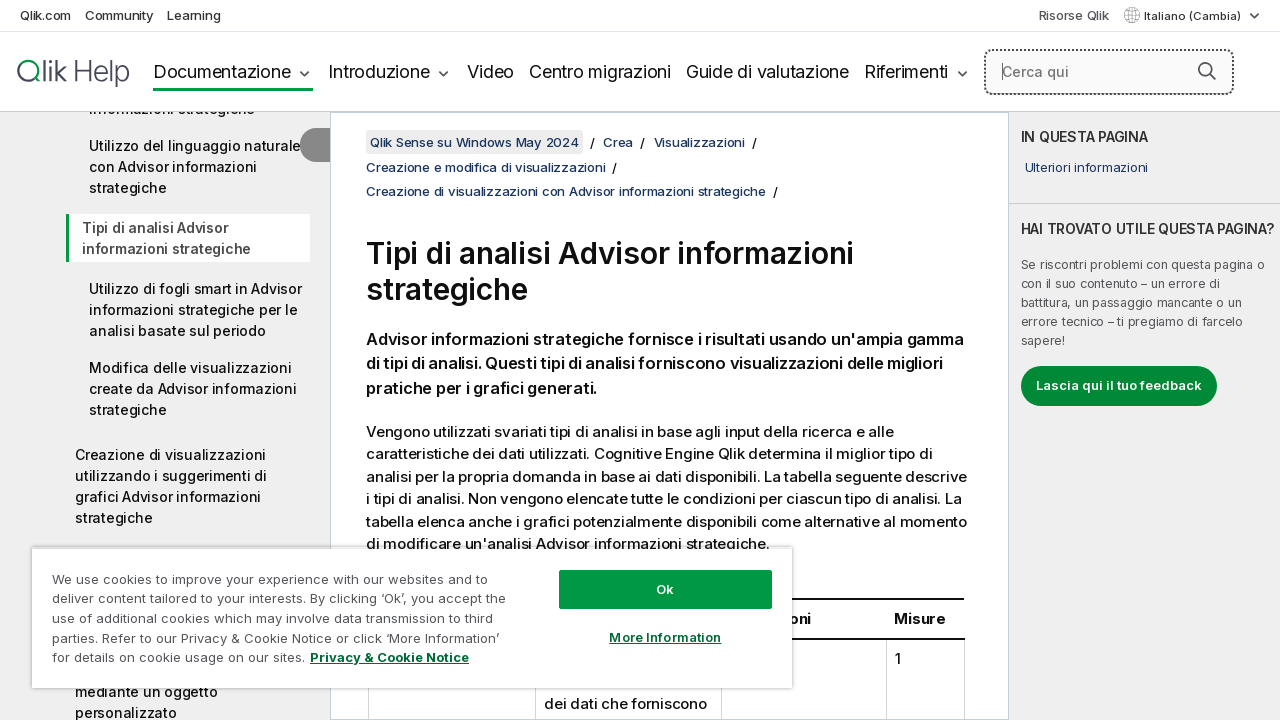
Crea (618, 142)
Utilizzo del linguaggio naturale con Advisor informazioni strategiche (195, 166)
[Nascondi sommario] (315, 145)
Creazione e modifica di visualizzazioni (485, 167)
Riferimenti (906, 71)
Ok (650, 574)
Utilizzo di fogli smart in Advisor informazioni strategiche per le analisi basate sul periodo (195, 309)
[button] (1207, 71)
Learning (193, 15)
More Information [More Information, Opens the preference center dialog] (650, 622)
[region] (403, 610)
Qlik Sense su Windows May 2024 (474, 142)
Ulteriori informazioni (1087, 167)
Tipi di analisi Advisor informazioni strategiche (166, 238)
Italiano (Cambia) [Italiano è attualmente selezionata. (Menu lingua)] (1194, 16)
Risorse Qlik (1074, 15)
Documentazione (222, 71)
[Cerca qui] (1109, 72)
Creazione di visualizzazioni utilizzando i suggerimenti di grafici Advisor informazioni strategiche (171, 486)
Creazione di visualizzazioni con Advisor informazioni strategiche (566, 191)
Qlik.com (45, 15)
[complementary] (1144, 416)
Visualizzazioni (699, 142)
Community (119, 15)
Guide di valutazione (767, 71)
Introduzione (378, 71)
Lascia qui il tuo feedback (1119, 385)
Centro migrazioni (600, 71)
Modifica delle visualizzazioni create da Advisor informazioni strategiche (193, 388)
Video (490, 71)
